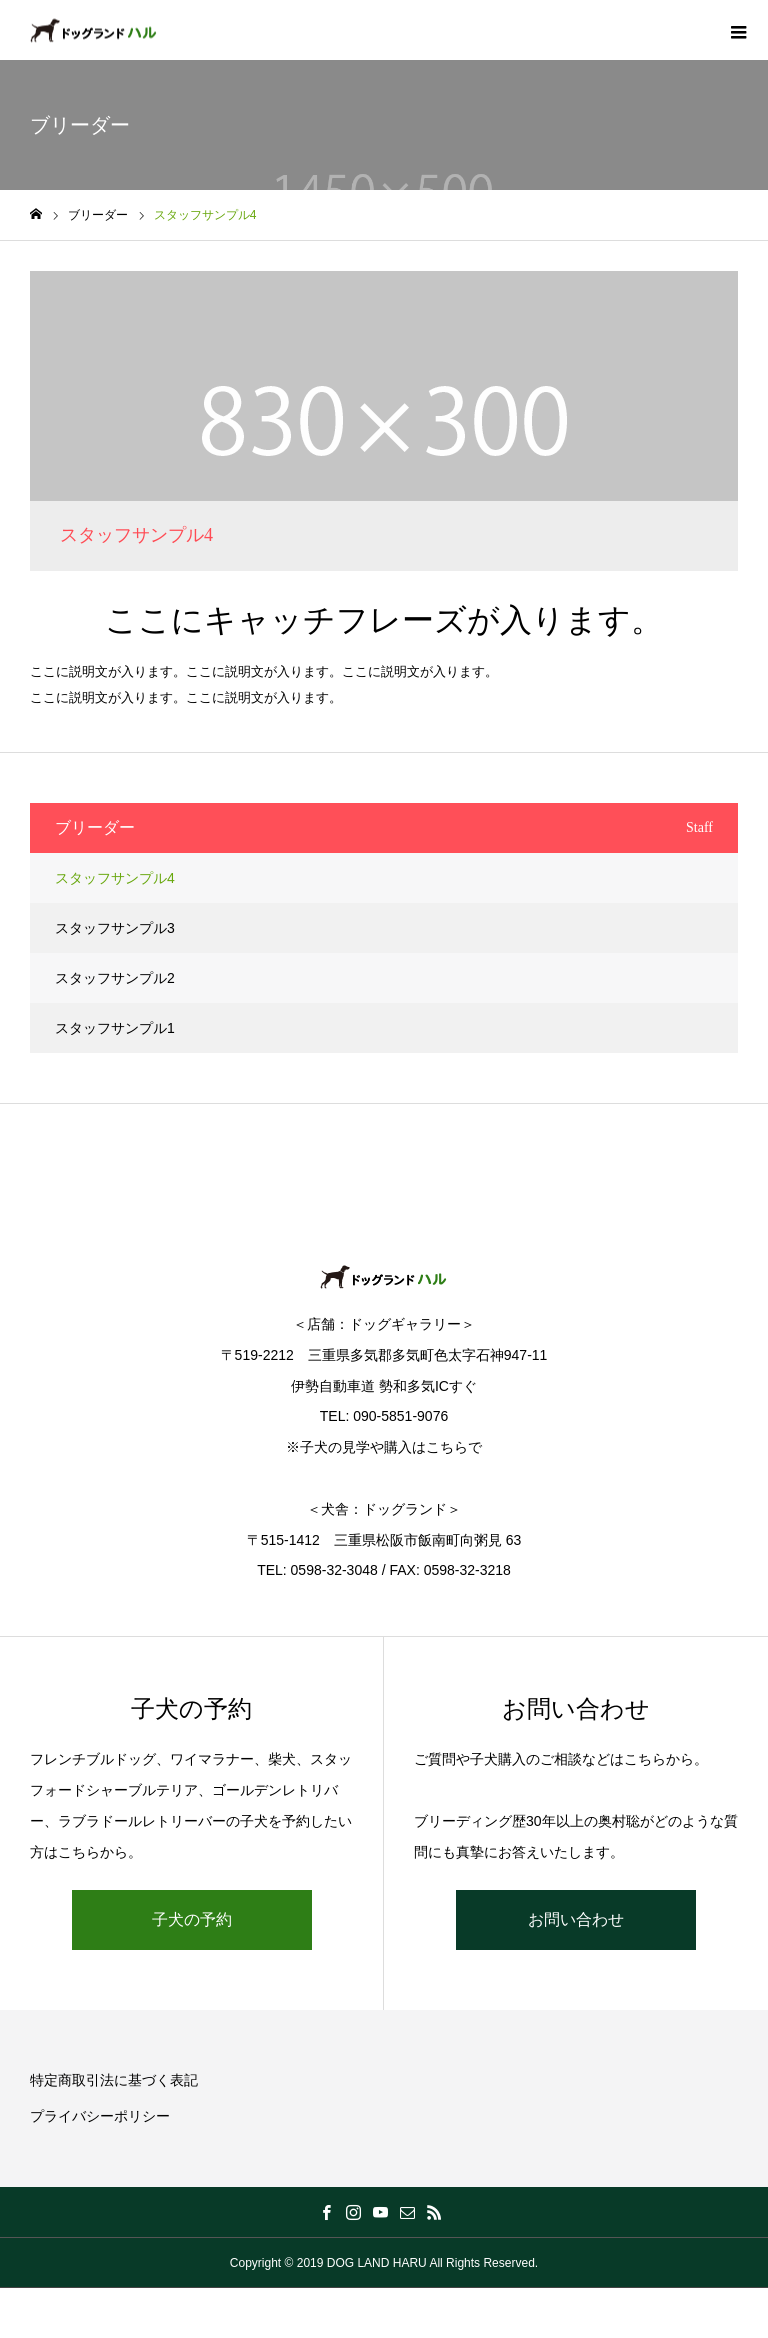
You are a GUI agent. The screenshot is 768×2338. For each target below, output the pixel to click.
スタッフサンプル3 (115, 928)
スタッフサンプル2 (115, 978)
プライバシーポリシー (100, 2116)
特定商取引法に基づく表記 (114, 2080)
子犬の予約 (192, 1919)
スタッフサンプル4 (115, 878)
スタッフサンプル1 (115, 1028)
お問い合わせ (576, 1919)
